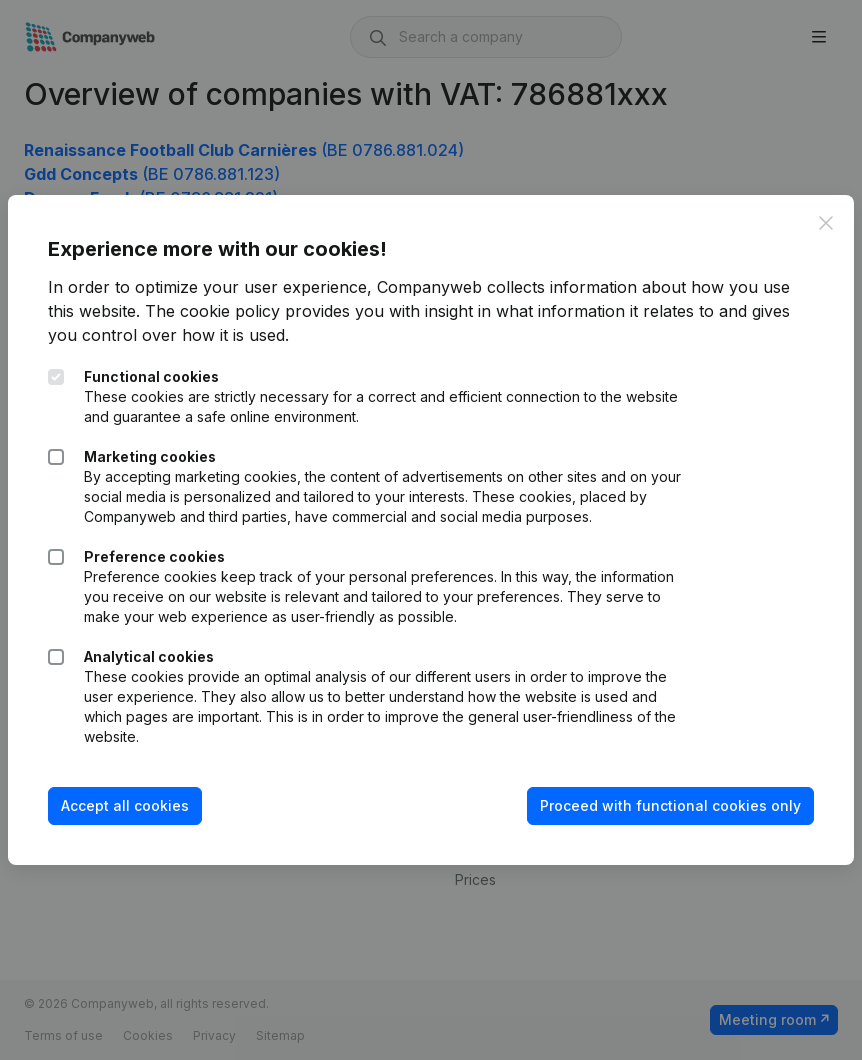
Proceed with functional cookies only (670, 805)
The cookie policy (212, 311)
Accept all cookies (125, 805)
